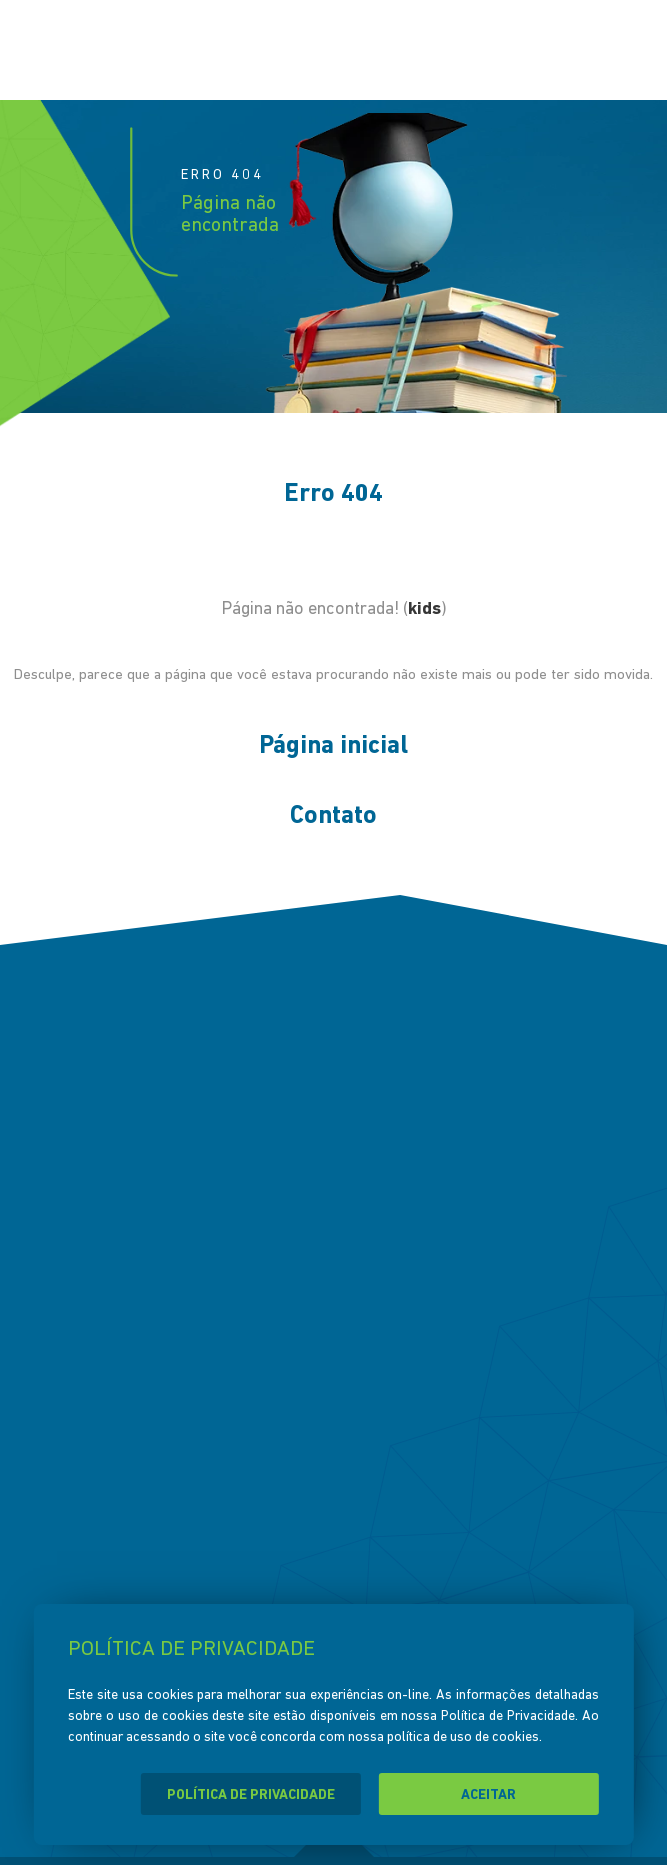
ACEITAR (488, 1795)
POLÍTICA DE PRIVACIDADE (251, 1795)
